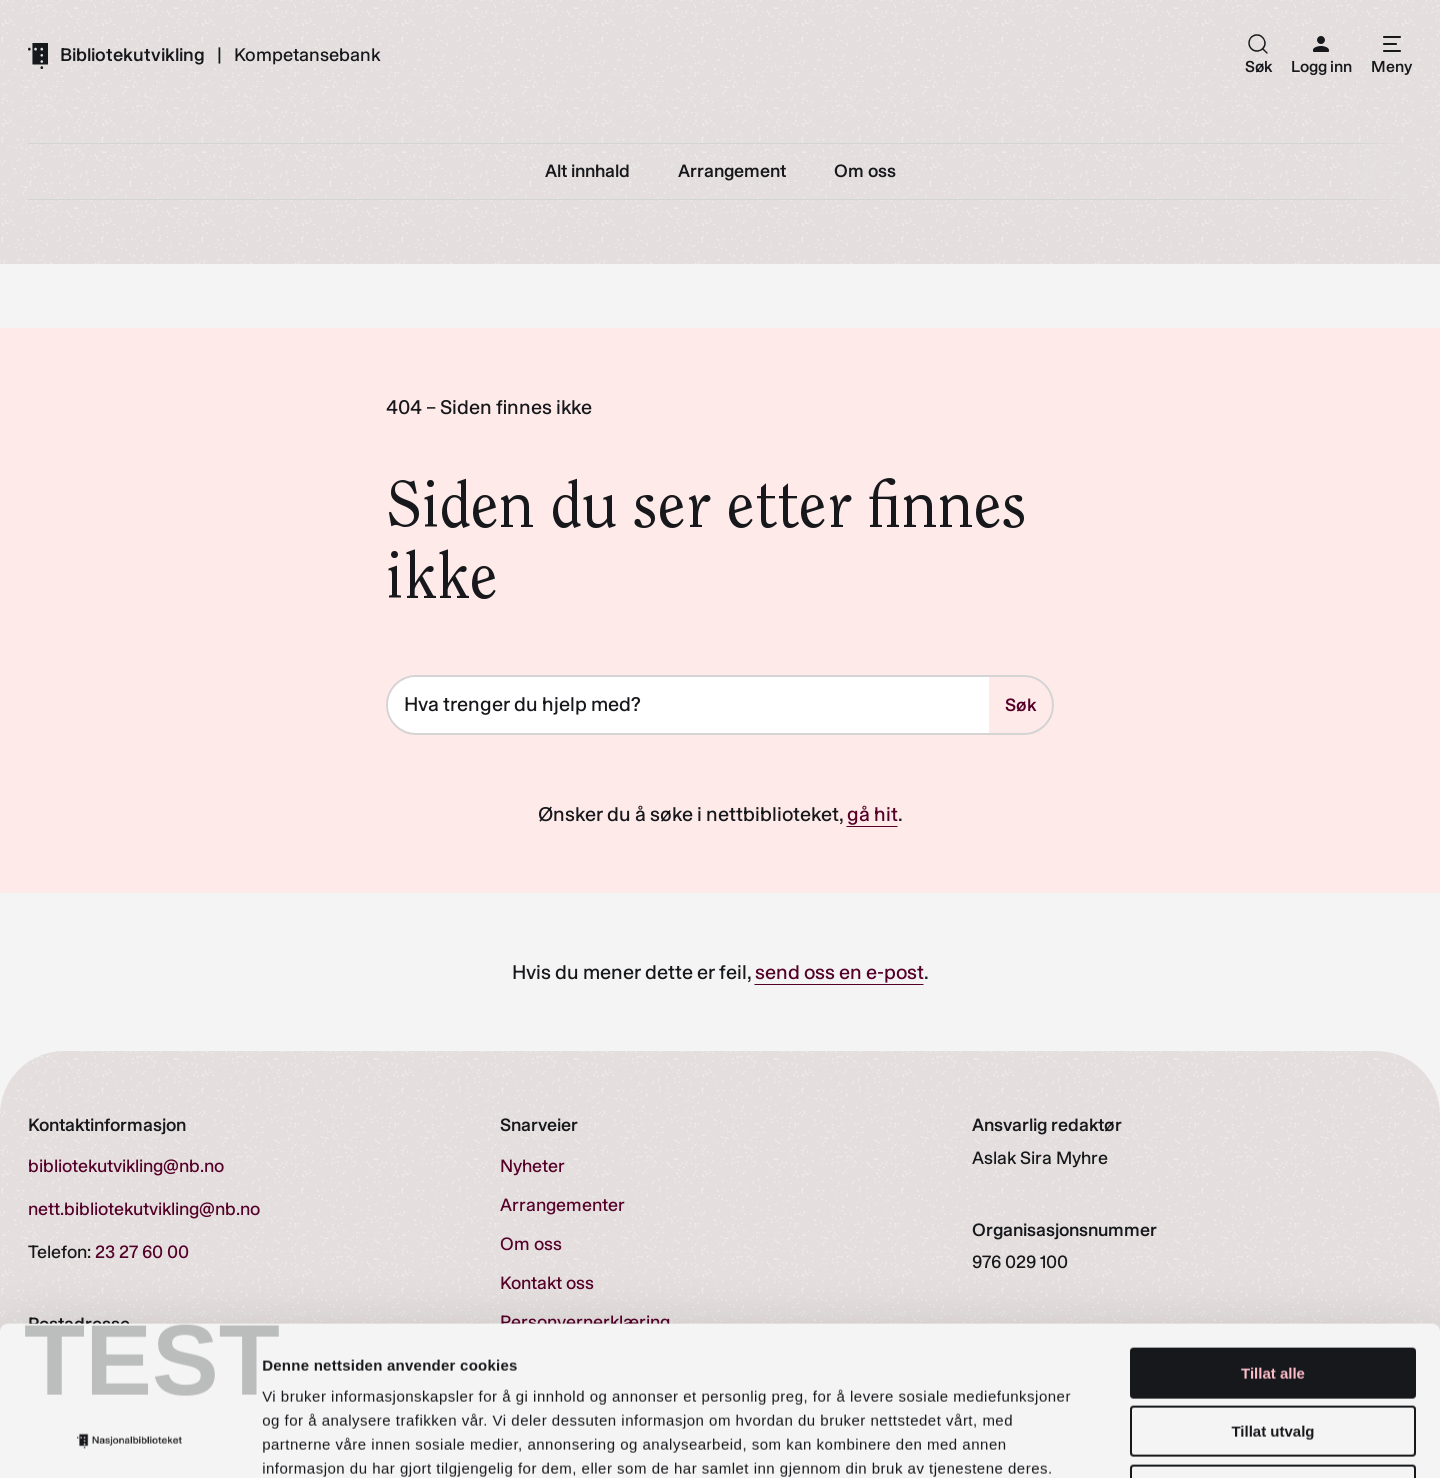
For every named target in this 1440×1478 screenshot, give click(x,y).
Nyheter (532, 1166)
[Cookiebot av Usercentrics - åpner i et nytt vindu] (129, 1439)
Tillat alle (1273, 1233)
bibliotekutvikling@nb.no (126, 1166)
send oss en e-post (839, 972)
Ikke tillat (1273, 1350)
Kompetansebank (307, 55)
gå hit (872, 814)
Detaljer (1065, 1438)
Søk (1020, 705)
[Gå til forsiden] (116, 55)
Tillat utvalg (1272, 1292)
